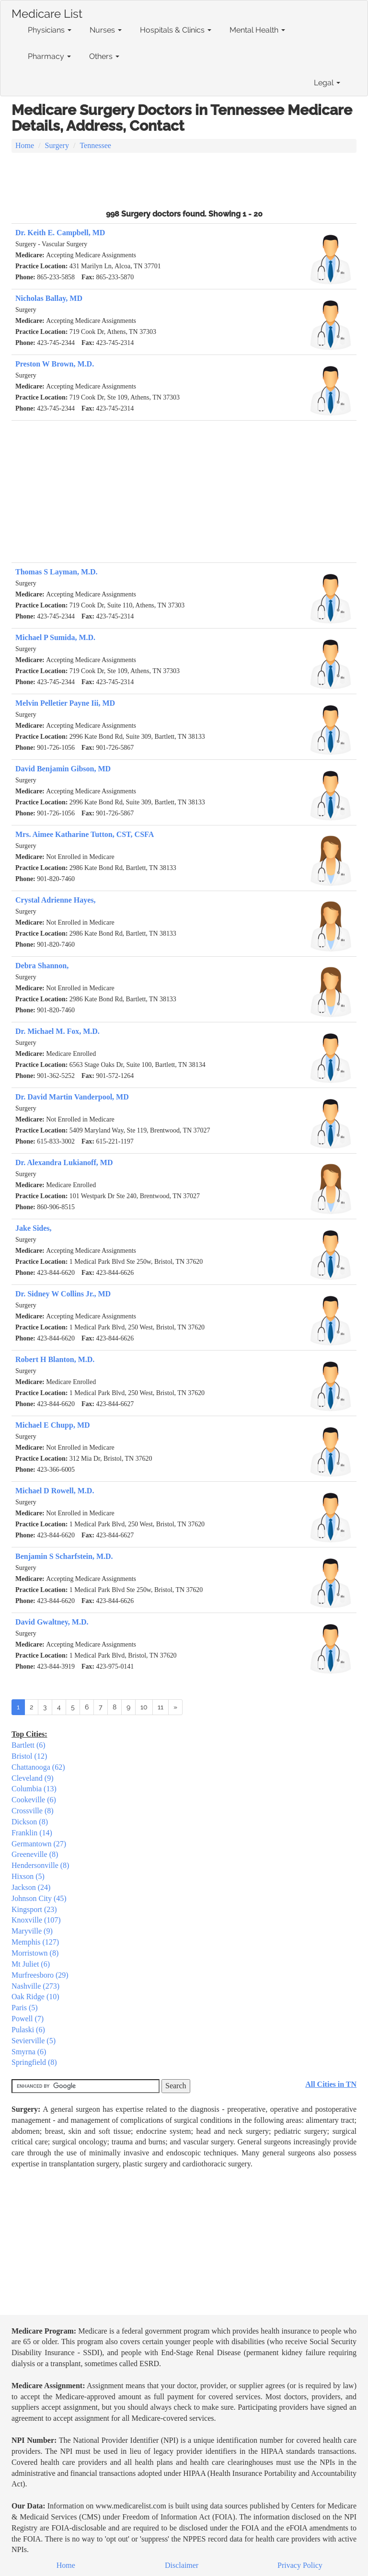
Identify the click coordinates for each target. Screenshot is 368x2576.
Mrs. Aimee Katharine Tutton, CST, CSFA (84, 834)
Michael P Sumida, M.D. (55, 637)
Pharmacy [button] (49, 56)
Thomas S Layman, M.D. (56, 572)
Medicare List (47, 12)
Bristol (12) (29, 1756)
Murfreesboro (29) (40, 1975)
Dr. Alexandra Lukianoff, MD (64, 1162)
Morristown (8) (35, 1953)
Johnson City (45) (39, 1898)
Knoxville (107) (36, 1920)
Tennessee (95, 145)
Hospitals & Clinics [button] (175, 29)
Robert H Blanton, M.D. (54, 1359)
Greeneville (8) (35, 1854)
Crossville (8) (33, 1811)
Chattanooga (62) (38, 1767)
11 (160, 1707)
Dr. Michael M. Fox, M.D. (57, 1031)
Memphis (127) (35, 1942)
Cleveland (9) (33, 1778)
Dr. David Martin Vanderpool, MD (72, 1097)
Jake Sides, (33, 1228)
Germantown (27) (39, 1844)
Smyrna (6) (29, 2052)
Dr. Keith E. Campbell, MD (60, 233)
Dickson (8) (30, 1822)
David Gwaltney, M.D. (51, 1622)
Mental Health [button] (257, 29)
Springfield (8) (34, 2062)
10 (144, 1707)
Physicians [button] (49, 29)
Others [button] (104, 56)
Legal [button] (327, 82)
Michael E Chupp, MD (52, 1425)
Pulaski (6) (28, 2030)
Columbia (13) (34, 1789)
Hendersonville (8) (40, 1865)
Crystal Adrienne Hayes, (55, 900)
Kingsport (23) (34, 1909)
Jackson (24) (31, 1887)
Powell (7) (28, 2019)
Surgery (57, 145)
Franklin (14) (32, 1833)
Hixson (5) (28, 1876)
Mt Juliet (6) (31, 1964)
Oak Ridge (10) (35, 1996)
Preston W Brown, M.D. (54, 364)
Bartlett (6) (29, 1745)
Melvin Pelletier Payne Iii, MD (65, 703)
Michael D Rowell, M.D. (54, 1491)
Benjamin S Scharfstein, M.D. (64, 1556)
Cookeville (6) (34, 1800)
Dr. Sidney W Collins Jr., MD (63, 1294)
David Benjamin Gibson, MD (63, 769)
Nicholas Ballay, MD (48, 298)
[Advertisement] (184, 179)
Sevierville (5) (34, 2041)
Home (24, 145)
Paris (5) (25, 2008)
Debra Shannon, (42, 966)
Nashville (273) (35, 1986)
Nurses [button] (106, 29)
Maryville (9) (32, 1931)
